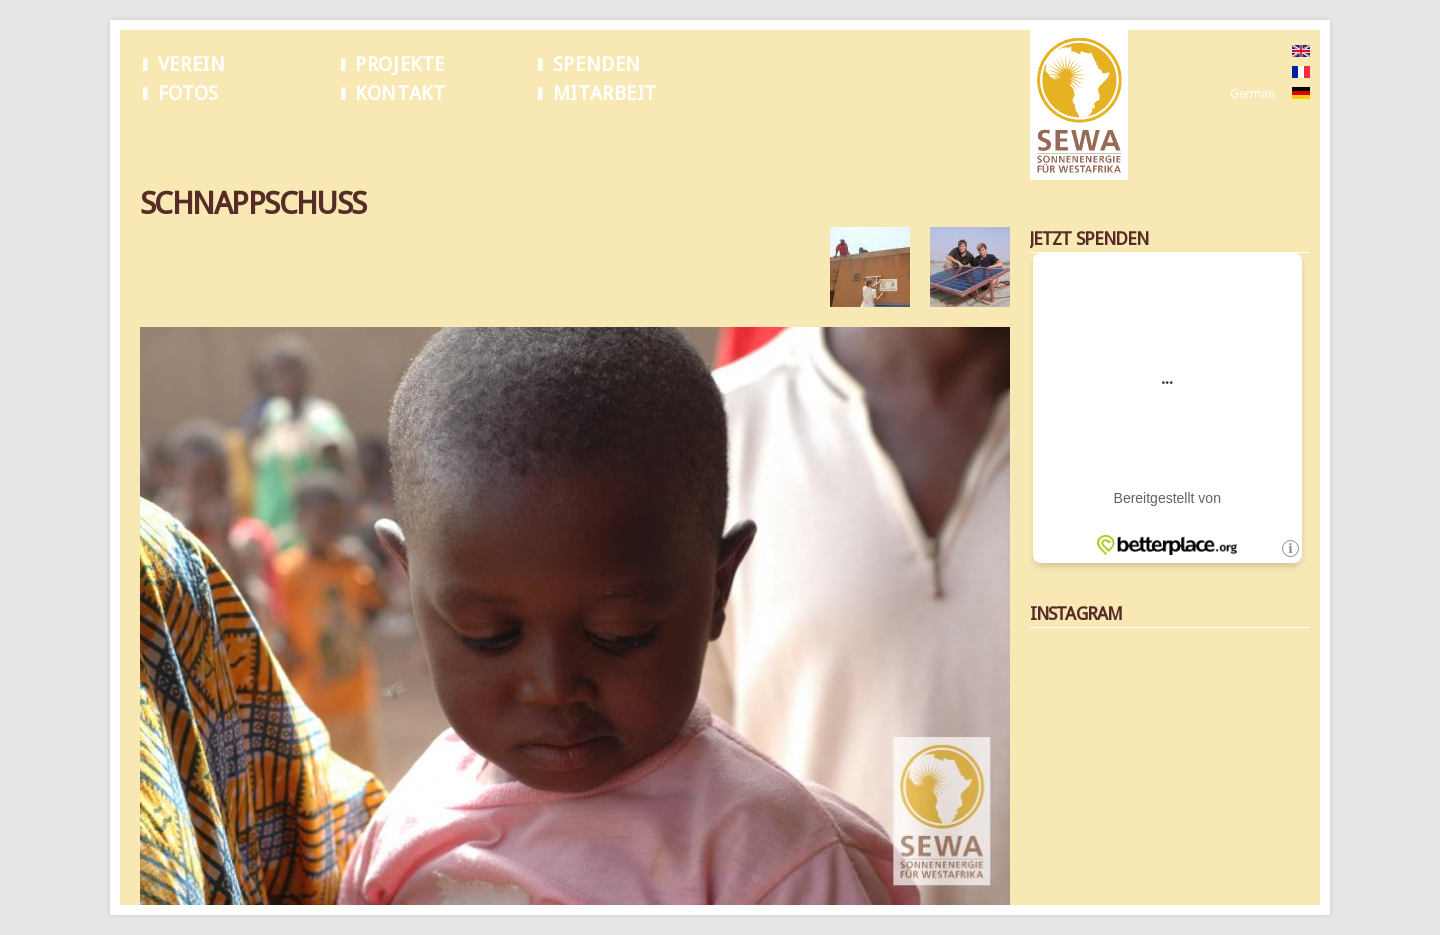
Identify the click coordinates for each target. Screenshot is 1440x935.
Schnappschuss (251, 139)
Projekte (400, 64)
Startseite (166, 139)
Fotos (188, 93)
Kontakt (400, 93)
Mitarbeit (605, 93)
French (1248, 73)
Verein (192, 64)
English (1249, 52)
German (1252, 94)
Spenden (597, 64)
